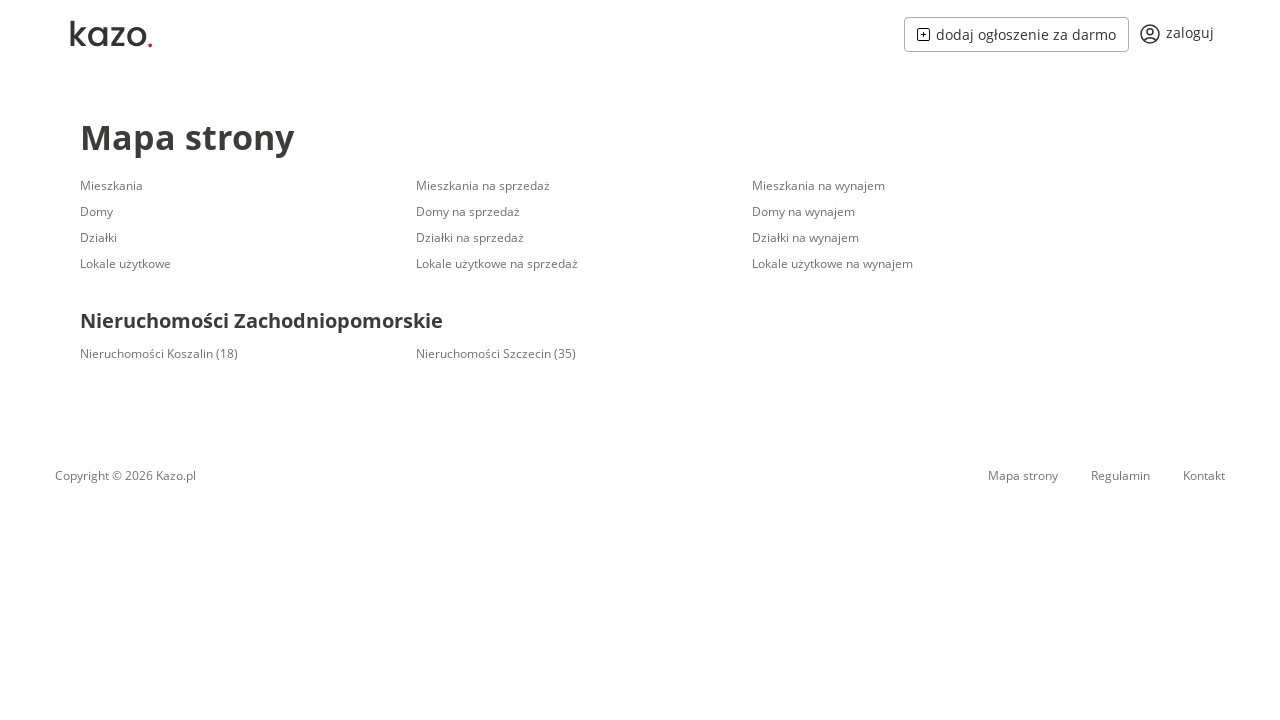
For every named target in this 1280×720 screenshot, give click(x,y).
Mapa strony (187, 137)
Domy (96, 211)
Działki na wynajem (805, 237)
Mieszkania (111, 185)
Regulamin (1120, 475)
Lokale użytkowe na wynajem (832, 263)
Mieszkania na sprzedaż (483, 185)
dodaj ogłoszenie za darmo (1016, 34)
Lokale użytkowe (125, 263)
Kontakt (1204, 475)
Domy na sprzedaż (468, 211)
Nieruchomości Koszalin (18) (159, 353)
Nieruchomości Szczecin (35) (496, 353)
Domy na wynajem (803, 211)
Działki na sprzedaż (470, 237)
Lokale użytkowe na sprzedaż (497, 263)
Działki (98, 237)
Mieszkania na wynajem (818, 185)
